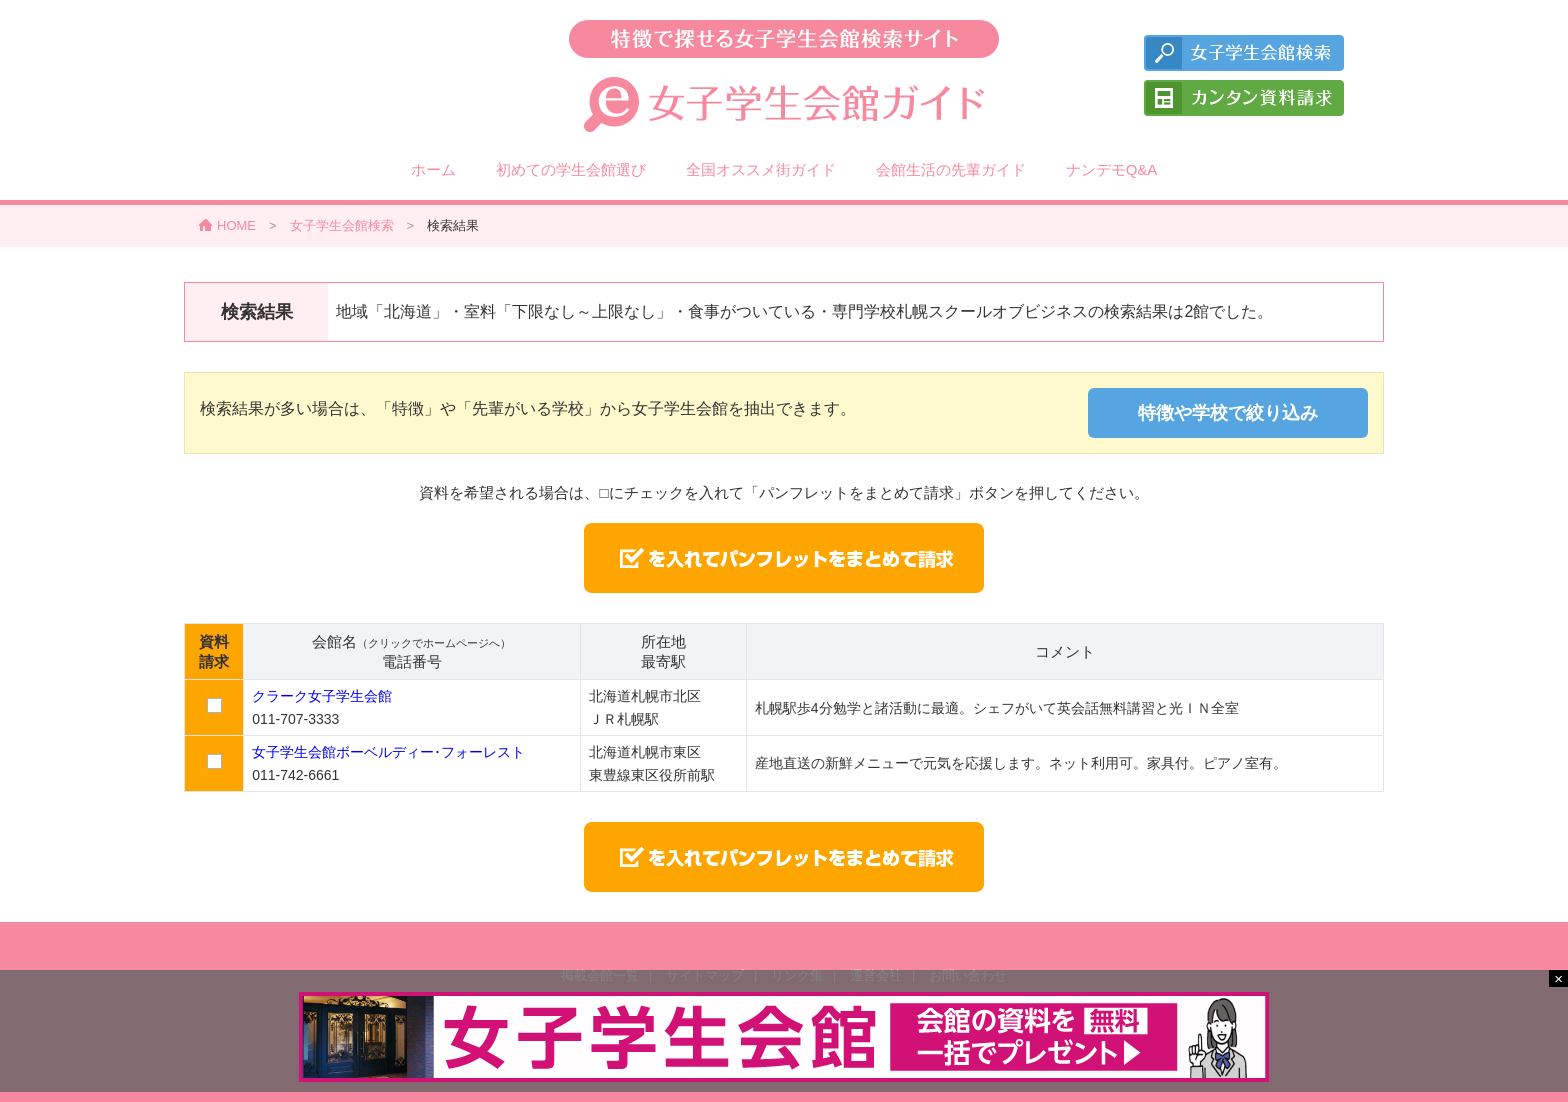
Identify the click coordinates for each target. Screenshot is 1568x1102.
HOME (236, 225)
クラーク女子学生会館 (322, 696)
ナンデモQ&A (1112, 169)
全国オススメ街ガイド (761, 169)
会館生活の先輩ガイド (951, 169)
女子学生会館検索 (342, 225)
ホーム (433, 169)
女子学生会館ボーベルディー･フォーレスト (388, 752)
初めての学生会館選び (571, 169)
